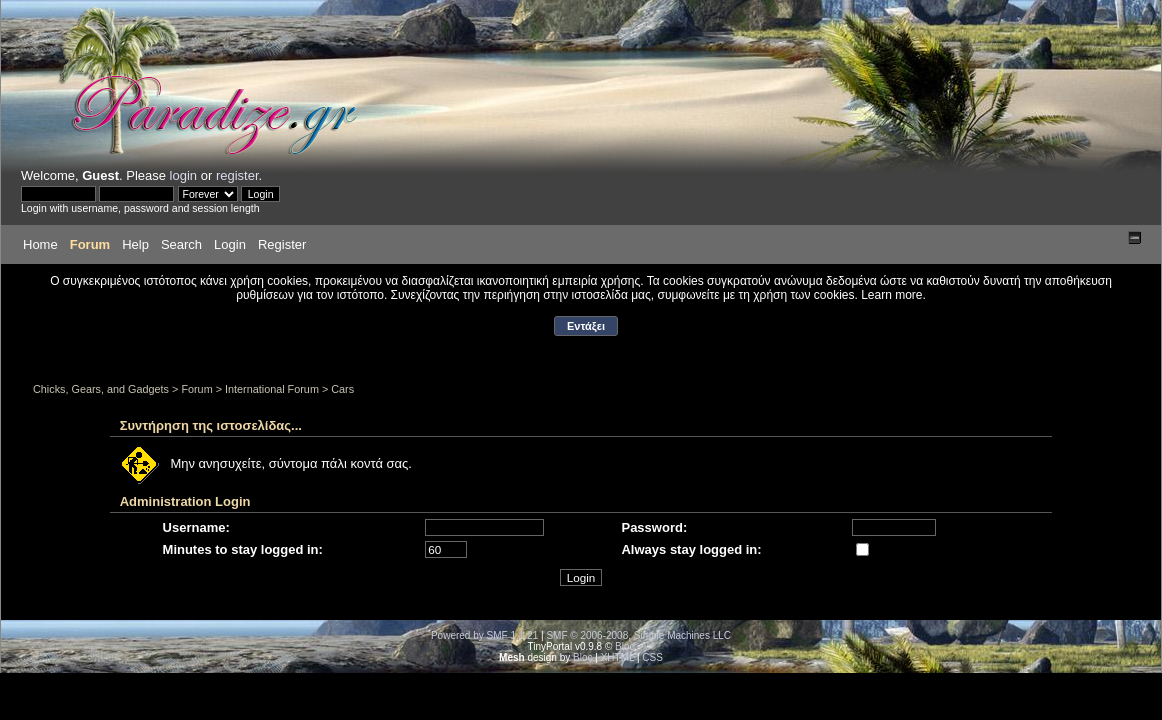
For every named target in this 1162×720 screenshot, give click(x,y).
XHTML (618, 657)
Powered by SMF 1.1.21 (484, 635)
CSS (652, 657)
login (183, 175)
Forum (90, 244)
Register (282, 244)
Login (230, 244)
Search (181, 244)
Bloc (624, 646)
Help (135, 244)
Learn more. (893, 295)
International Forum (272, 389)
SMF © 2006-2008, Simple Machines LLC (638, 635)
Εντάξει (586, 326)
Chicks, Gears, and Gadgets (101, 389)
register (237, 175)
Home (40, 244)
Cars (342, 389)
